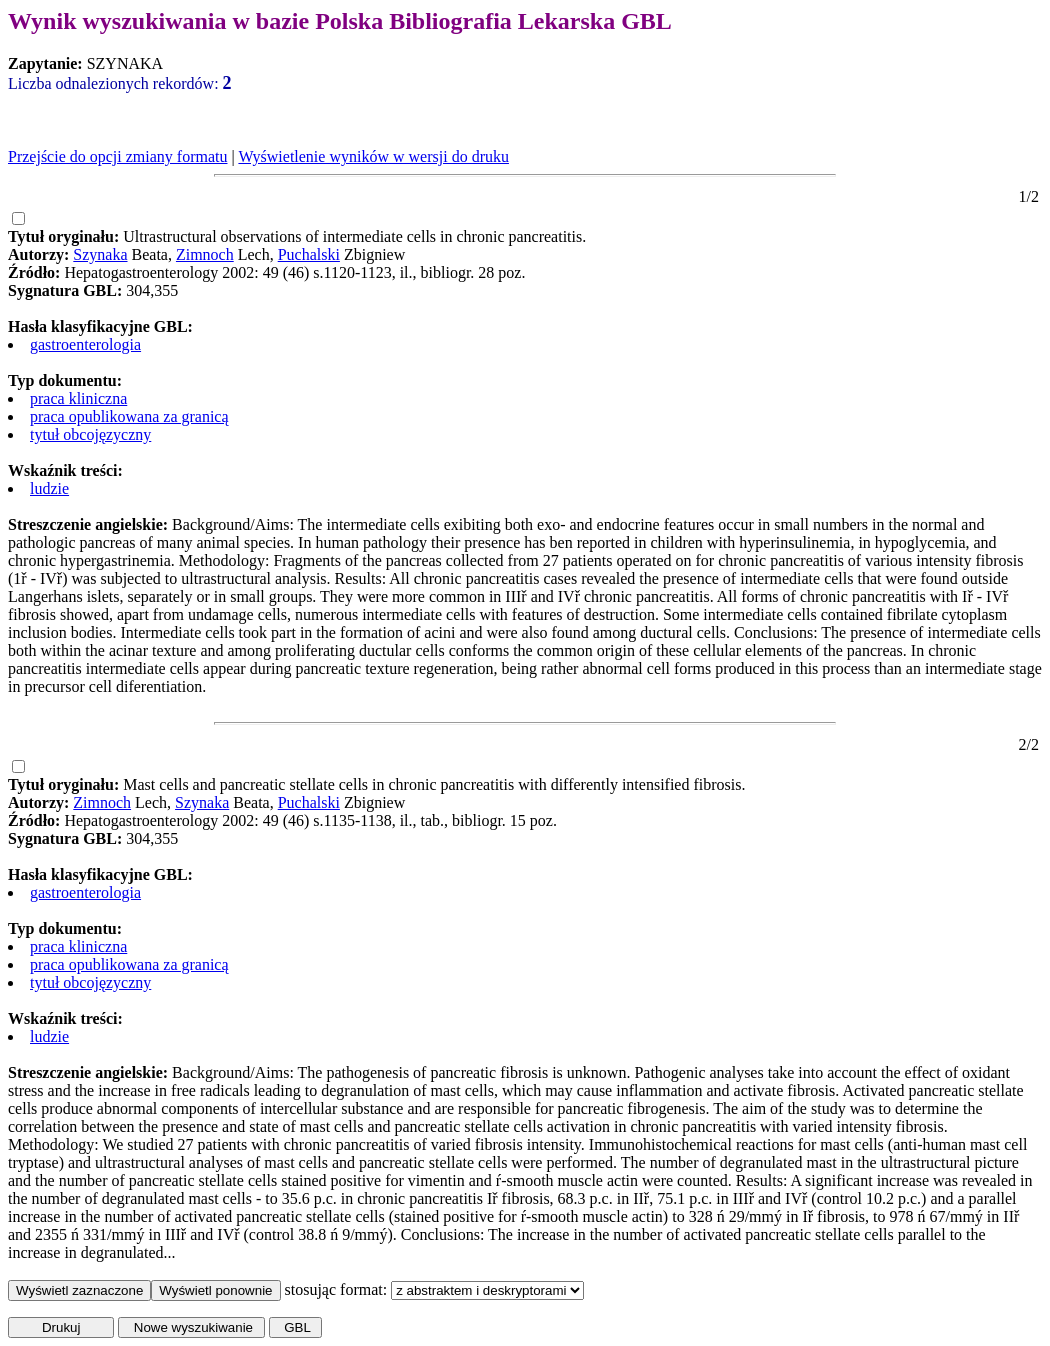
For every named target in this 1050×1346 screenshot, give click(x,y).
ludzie (49, 488)
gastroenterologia (85, 344)
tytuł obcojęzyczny (90, 434)
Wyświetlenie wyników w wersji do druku (373, 156)
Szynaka (100, 254)
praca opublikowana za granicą (129, 416)
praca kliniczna (78, 398)
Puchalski (309, 254)
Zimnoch (205, 254)
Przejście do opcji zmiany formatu (117, 156)
